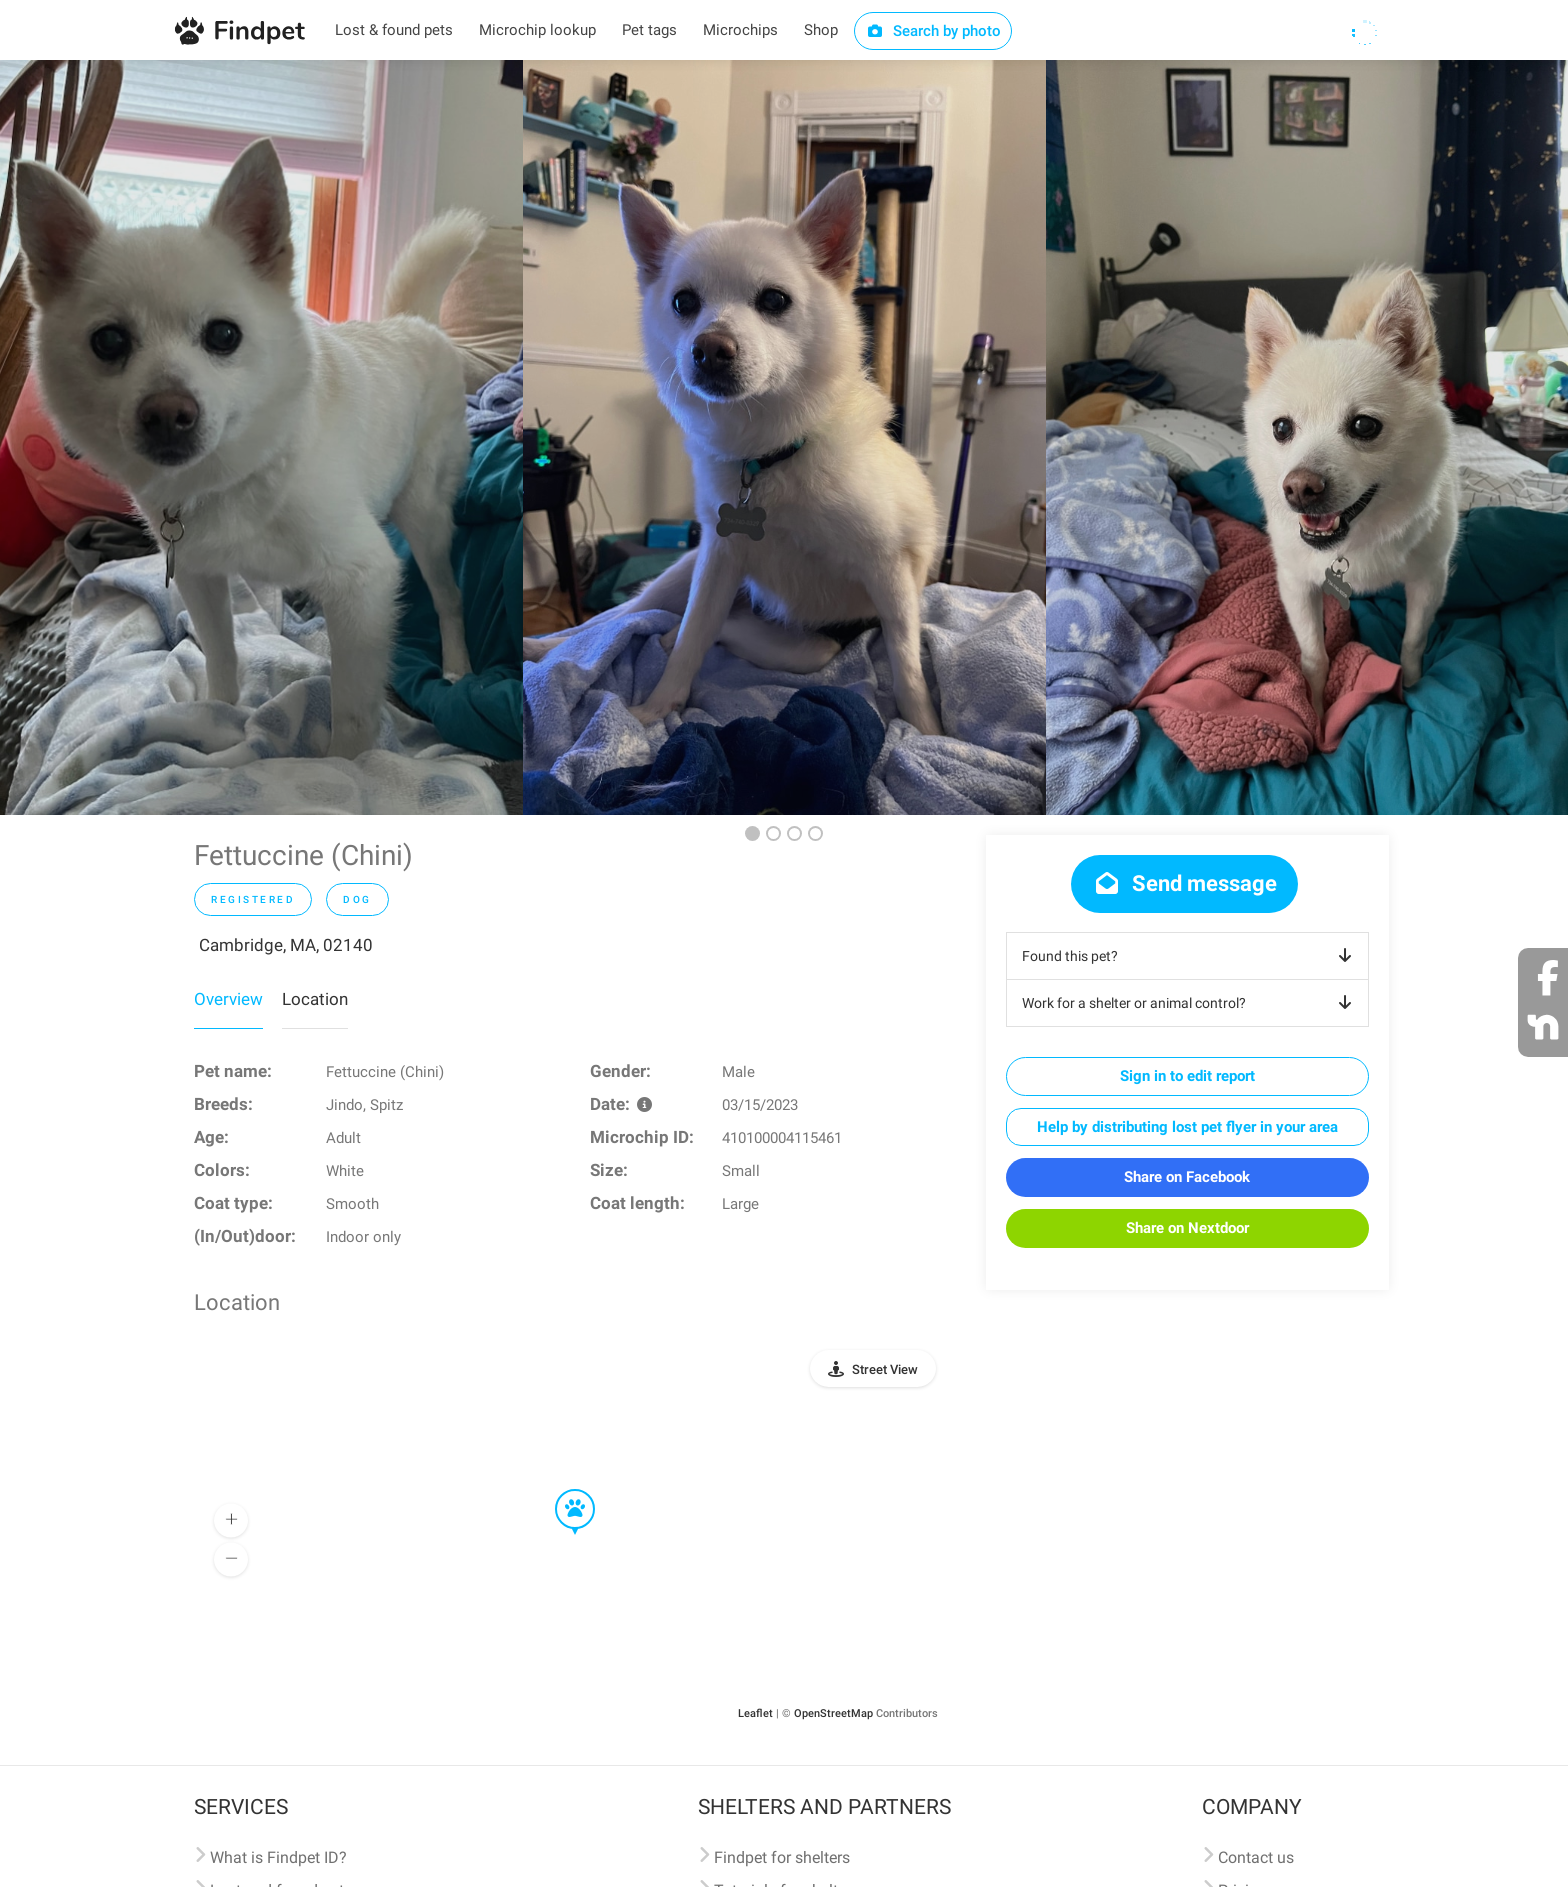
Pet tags (649, 30)
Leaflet (755, 1713)
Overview (228, 999)
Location (315, 999)
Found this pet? (1190, 956)
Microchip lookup (537, 30)
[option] (261, 437)
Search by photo (933, 31)
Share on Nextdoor (1187, 1228)
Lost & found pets (394, 30)
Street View (885, 1369)
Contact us (1256, 1857)
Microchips (740, 30)
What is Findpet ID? (278, 1857)
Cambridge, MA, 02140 (286, 945)
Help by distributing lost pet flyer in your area (1187, 1127)
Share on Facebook (1187, 1177)
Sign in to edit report (1187, 1076)
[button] (561, 1490)
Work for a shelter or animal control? (1190, 1003)
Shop (821, 30)
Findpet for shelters (782, 1857)
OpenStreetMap (833, 1713)
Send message (1184, 883)
